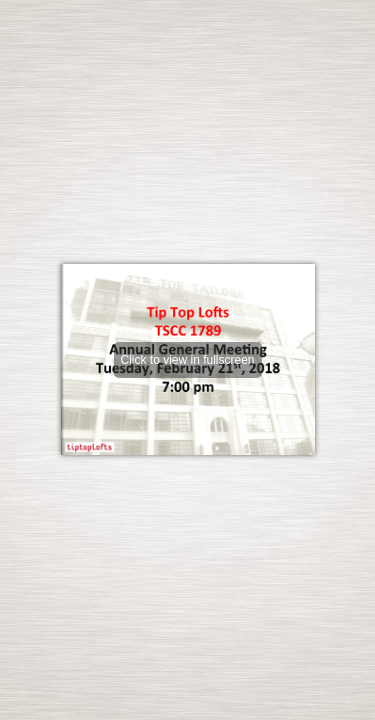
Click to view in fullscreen (187, 360)
